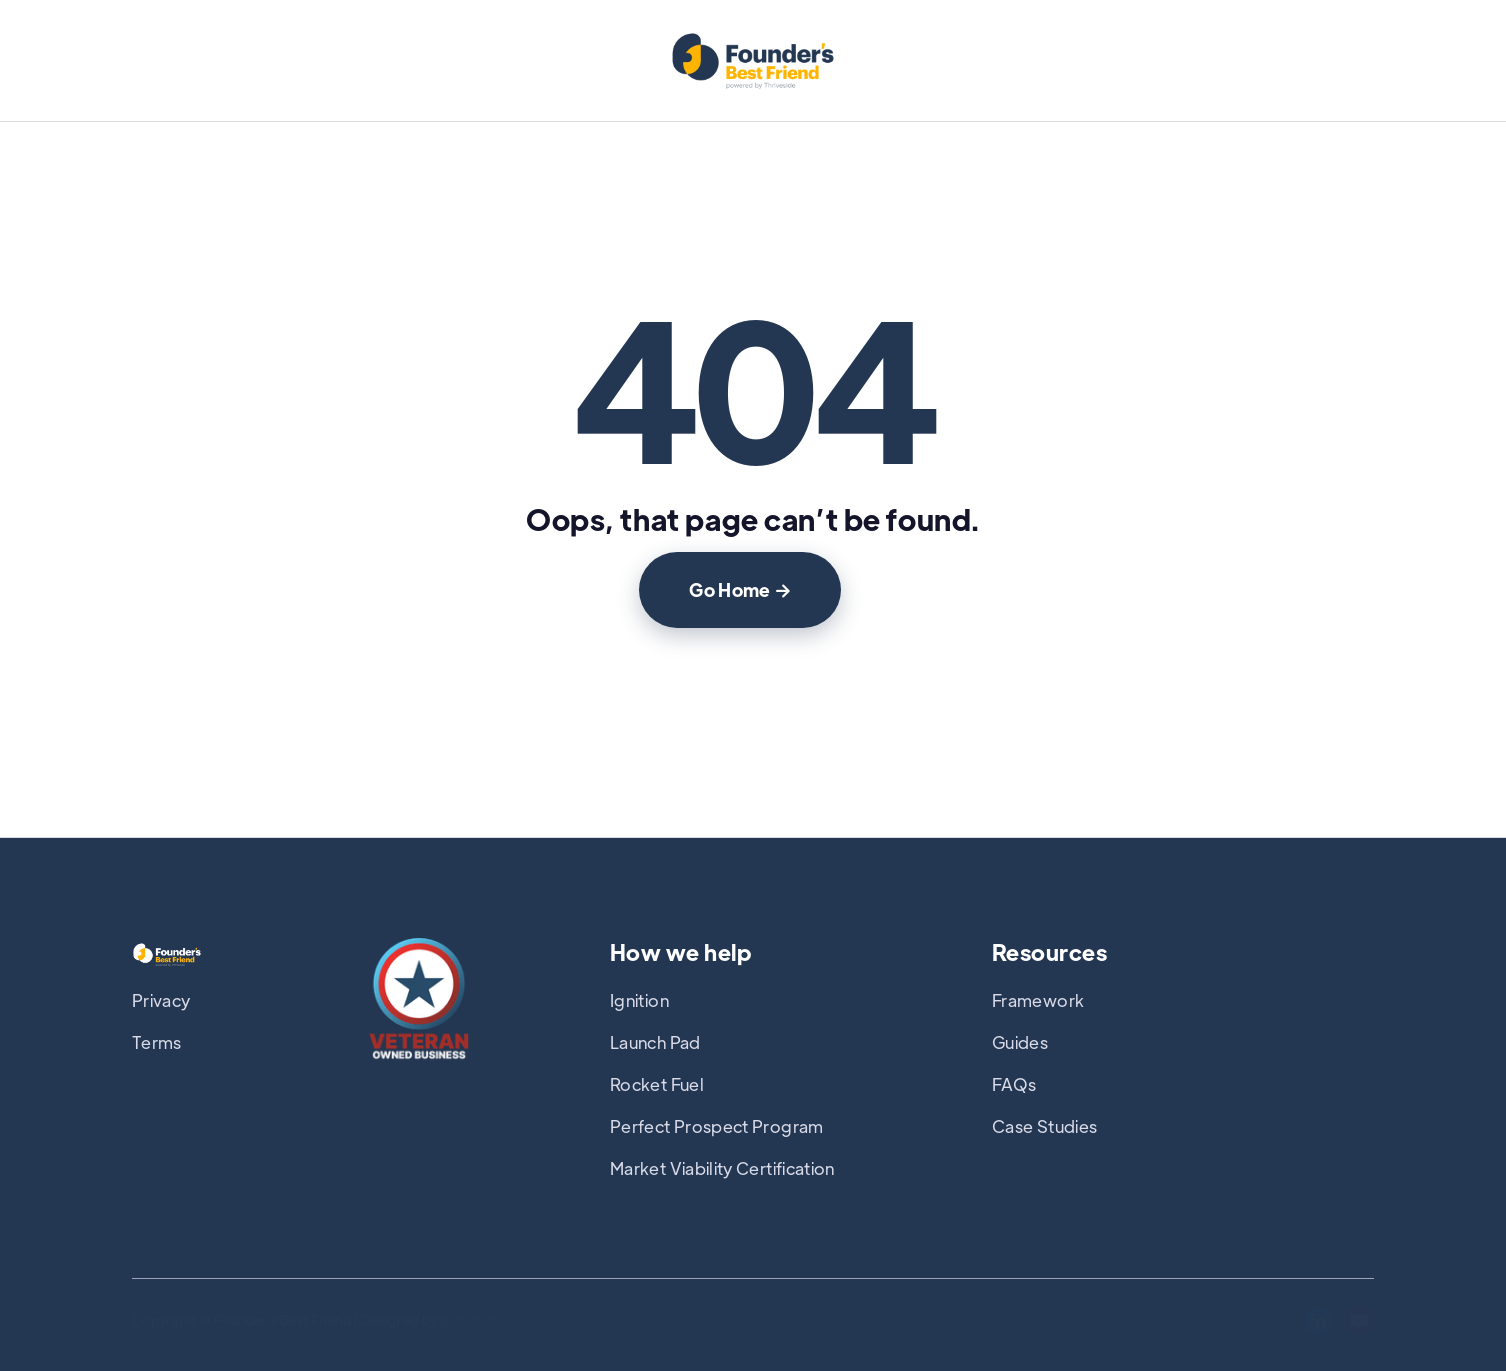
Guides (1020, 1042)
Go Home (740, 589)
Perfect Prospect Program (717, 1126)
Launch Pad (655, 1042)
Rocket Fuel (657, 1084)
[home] (753, 62)
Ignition (639, 1000)
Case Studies (1044, 1126)
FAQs (1014, 1084)
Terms (157, 1042)
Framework (1038, 1000)
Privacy (161, 1000)
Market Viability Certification (722, 1168)
